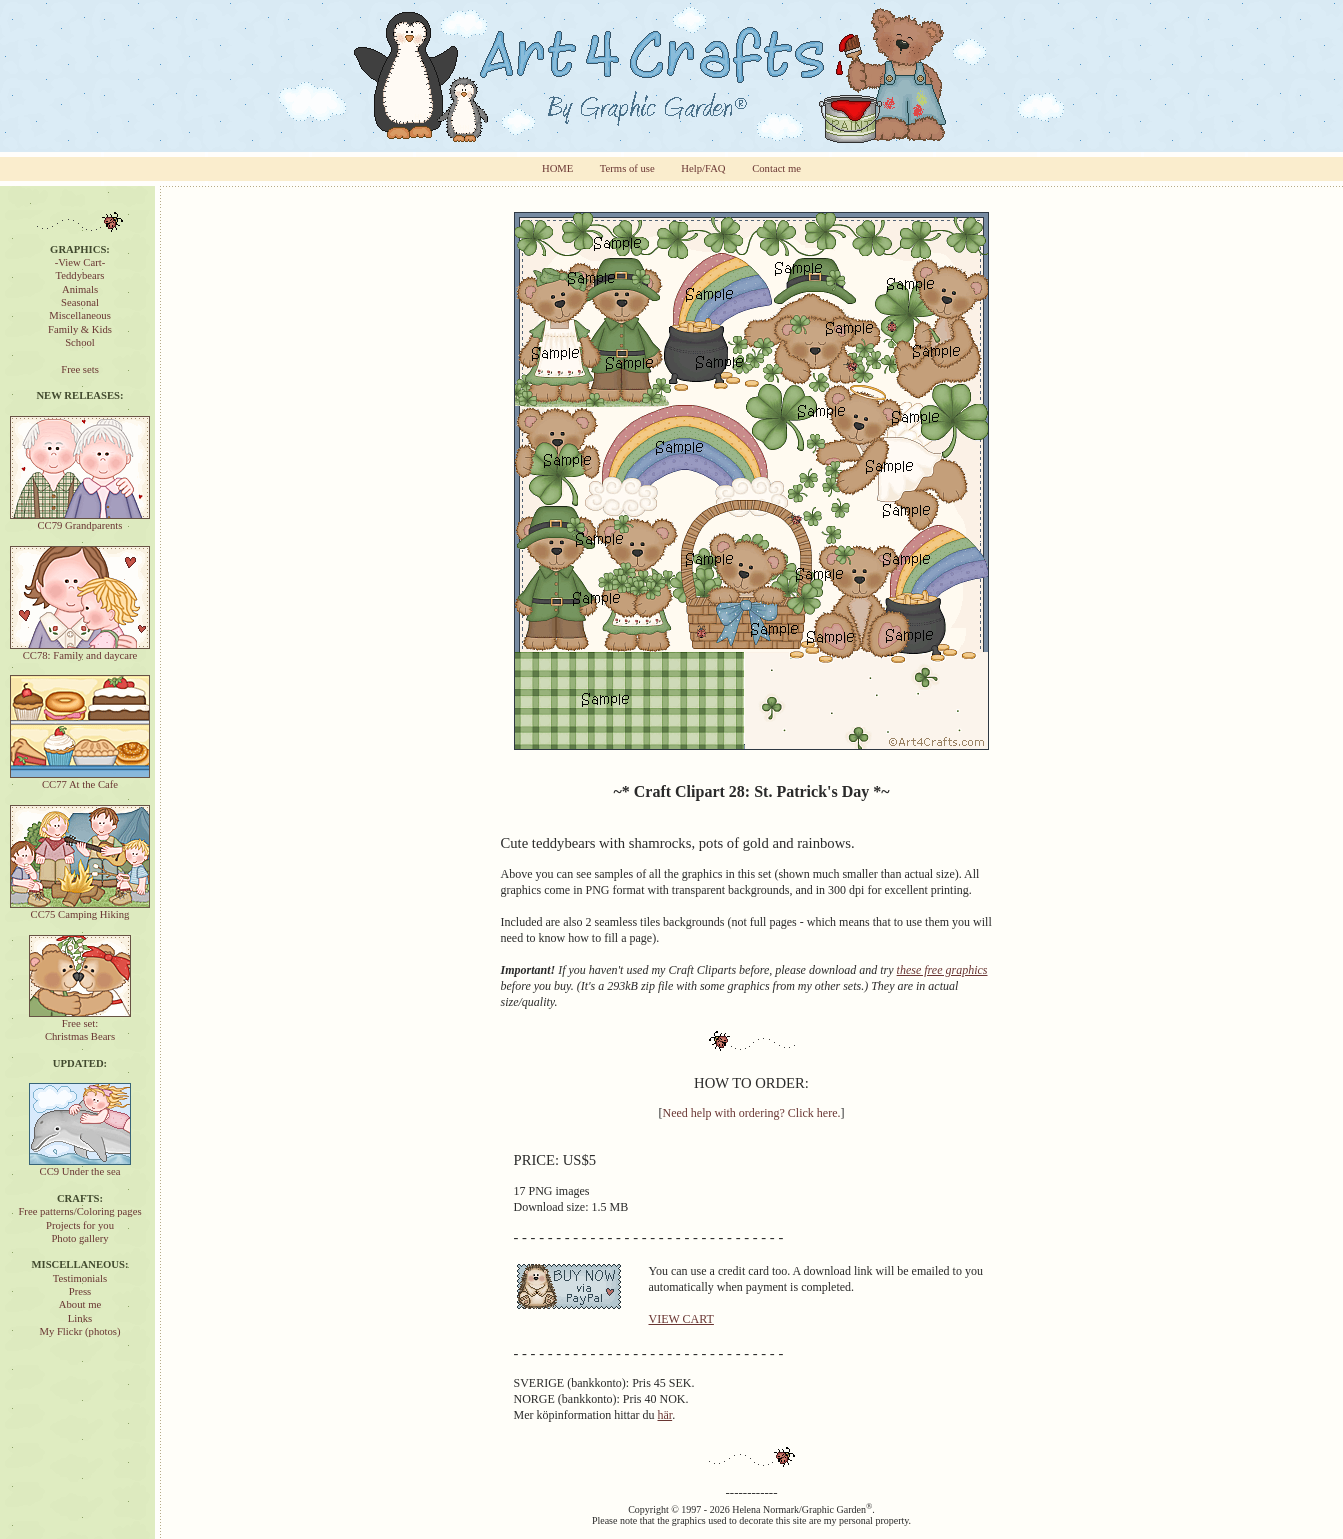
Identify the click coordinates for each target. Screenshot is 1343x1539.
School (80, 342)
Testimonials (80, 1278)
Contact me (776, 168)
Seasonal (80, 302)
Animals (80, 289)
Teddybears (80, 275)
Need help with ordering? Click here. (752, 1113)
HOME (557, 168)
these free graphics (942, 970)
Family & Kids (80, 329)
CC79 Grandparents (80, 520)
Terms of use (627, 168)
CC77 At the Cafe (80, 779)
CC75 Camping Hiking (80, 909)
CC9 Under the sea (80, 1166)
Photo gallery (79, 1238)
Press (80, 1291)
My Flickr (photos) (79, 1331)
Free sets (80, 369)
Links (80, 1318)
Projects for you (80, 1225)
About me (80, 1304)
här (664, 1415)
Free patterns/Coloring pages (79, 1211)
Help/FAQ (703, 168)
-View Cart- (80, 262)
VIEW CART (681, 1319)
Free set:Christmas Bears (80, 1025)
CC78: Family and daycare (80, 650)
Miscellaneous (80, 315)
